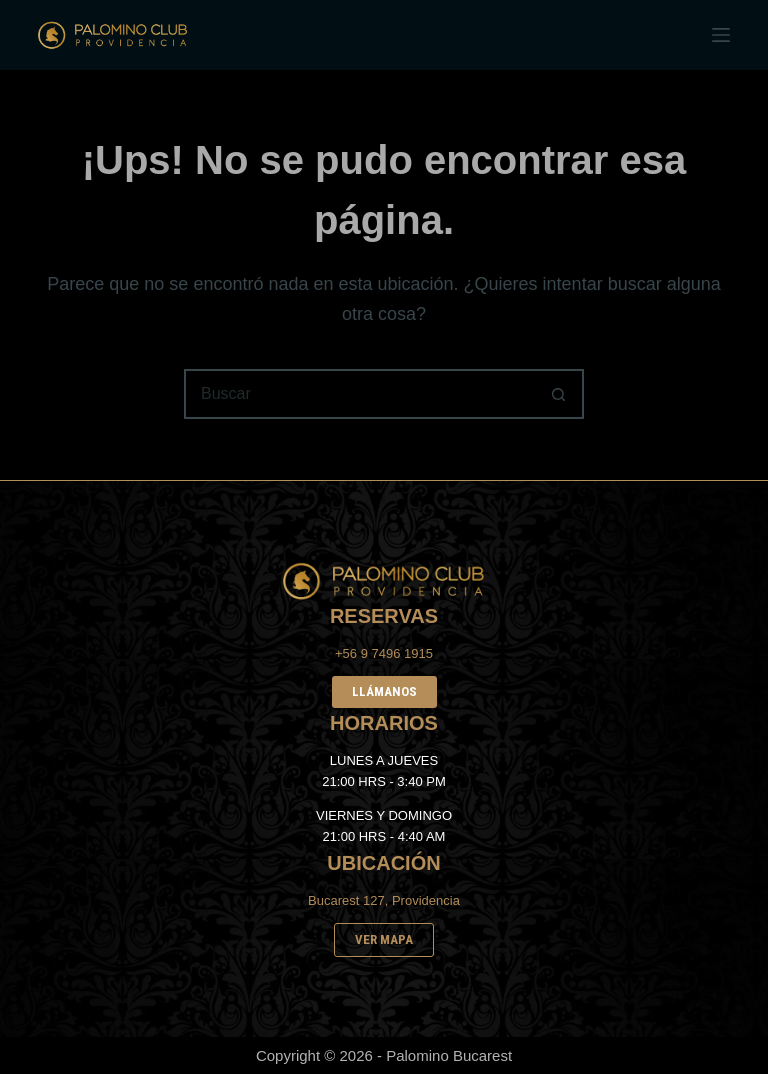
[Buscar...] (359, 394)
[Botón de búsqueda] (559, 394)
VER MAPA (384, 939)
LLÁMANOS (384, 691)
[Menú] (721, 35)
